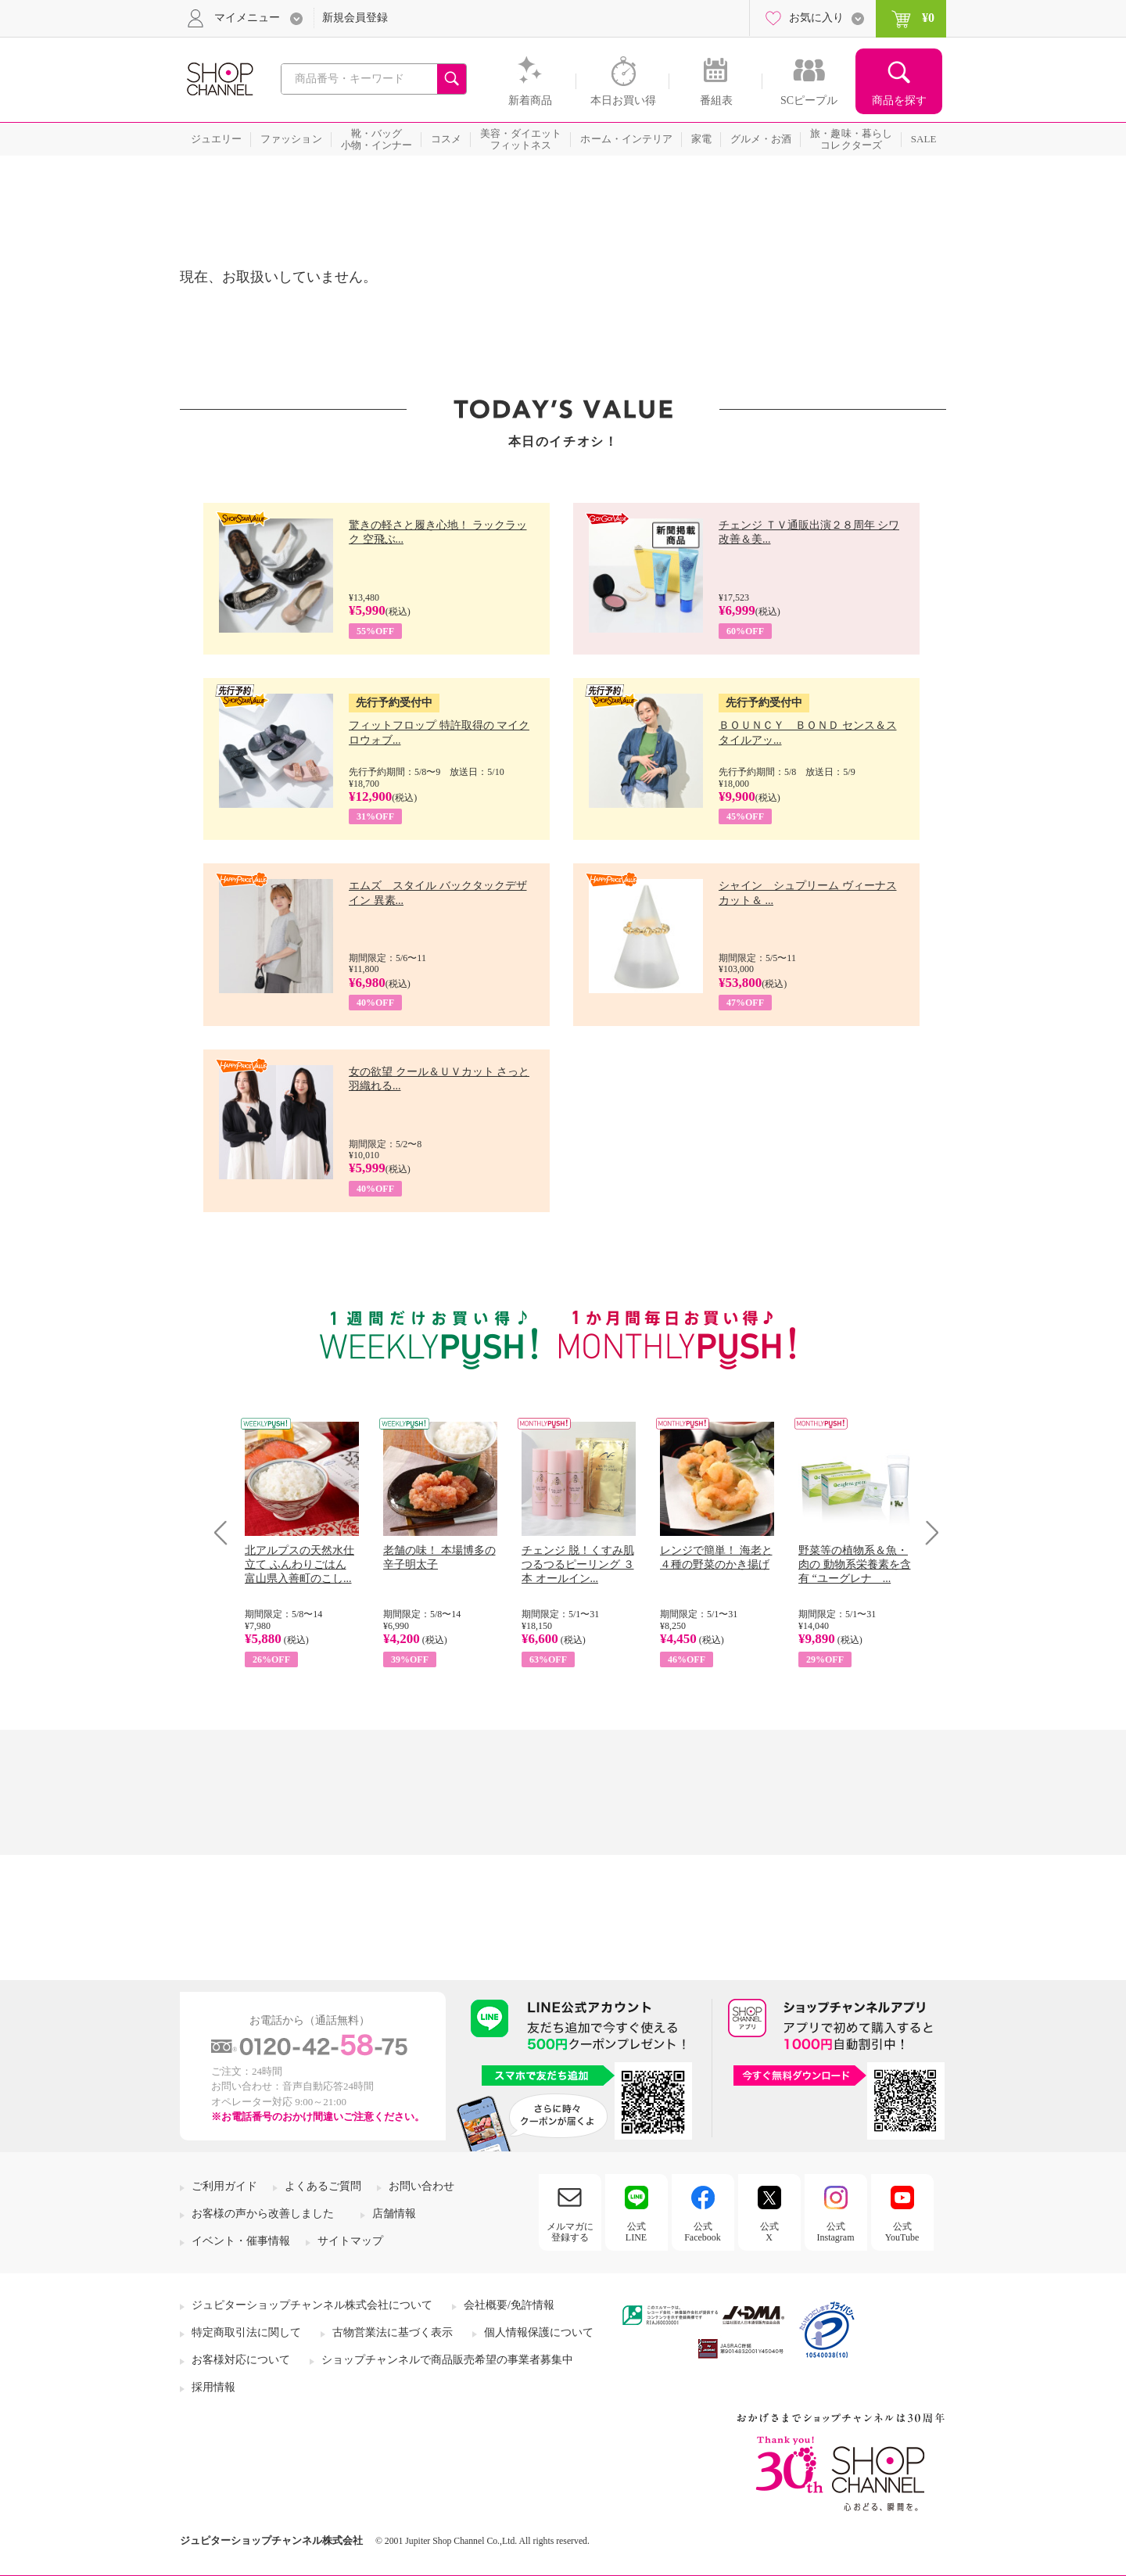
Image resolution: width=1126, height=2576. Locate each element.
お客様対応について (241, 2360)
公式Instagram (836, 2232)
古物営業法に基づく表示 (392, 2332)
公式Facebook (702, 2232)
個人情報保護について (538, 2332)
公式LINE (636, 2232)
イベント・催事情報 (241, 2241)
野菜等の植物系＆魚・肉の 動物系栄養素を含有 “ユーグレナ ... (854, 1564)
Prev (226, 1532)
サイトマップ (350, 2241)
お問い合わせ (421, 2186)
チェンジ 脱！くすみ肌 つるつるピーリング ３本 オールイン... (578, 1564)
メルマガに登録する (570, 2232)
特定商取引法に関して (246, 2332)
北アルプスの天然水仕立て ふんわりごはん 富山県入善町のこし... (299, 1564)
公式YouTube (902, 2232)
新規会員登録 (355, 17)
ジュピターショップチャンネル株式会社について (312, 2305)
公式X (769, 2232)
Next (927, 1532)
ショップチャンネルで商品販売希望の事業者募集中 (447, 2360)
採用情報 (213, 2387)
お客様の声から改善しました (263, 2213)
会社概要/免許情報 (509, 2305)
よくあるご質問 (323, 2186)
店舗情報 (394, 2213)
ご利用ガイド (224, 2186)
